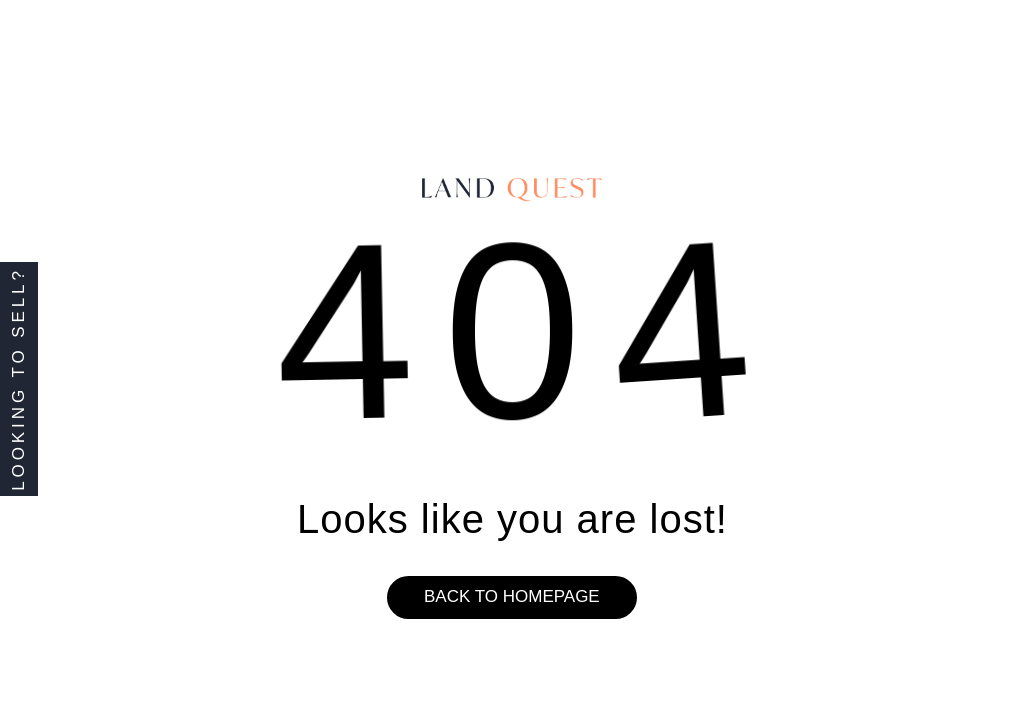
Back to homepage (512, 596)
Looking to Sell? (18, 379)
